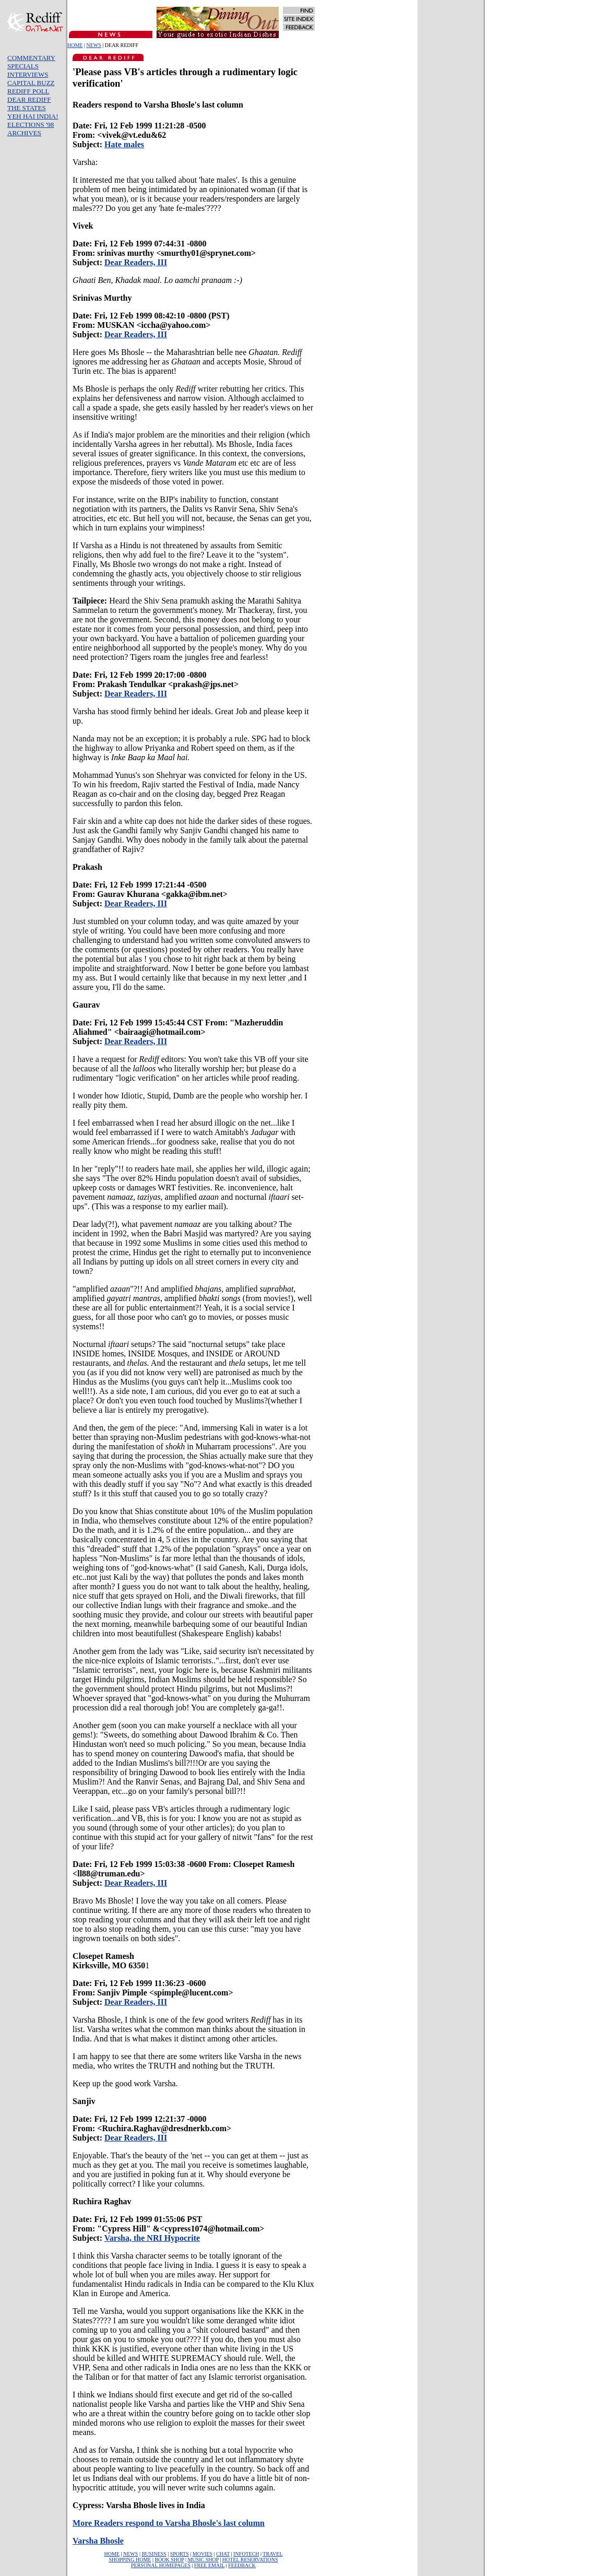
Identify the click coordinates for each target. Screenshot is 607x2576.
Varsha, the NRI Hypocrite (152, 2238)
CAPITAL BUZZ (31, 83)
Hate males (124, 144)
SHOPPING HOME (130, 2559)
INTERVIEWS (27, 74)
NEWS (93, 45)
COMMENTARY (31, 58)
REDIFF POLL (28, 91)
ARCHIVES (24, 133)
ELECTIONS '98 (30, 124)
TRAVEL (272, 2554)
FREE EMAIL (209, 2565)
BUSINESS (153, 2554)
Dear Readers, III (135, 262)
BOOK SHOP (169, 2559)
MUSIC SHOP (202, 2559)
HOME (74, 45)
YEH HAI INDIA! (32, 116)
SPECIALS (23, 66)
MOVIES (202, 2554)
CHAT (223, 2554)
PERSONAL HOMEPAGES (161, 2565)
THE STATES (26, 108)
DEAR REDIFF (29, 99)
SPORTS (179, 2554)
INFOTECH (246, 2554)
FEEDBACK (242, 2565)
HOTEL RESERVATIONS (250, 2559)
